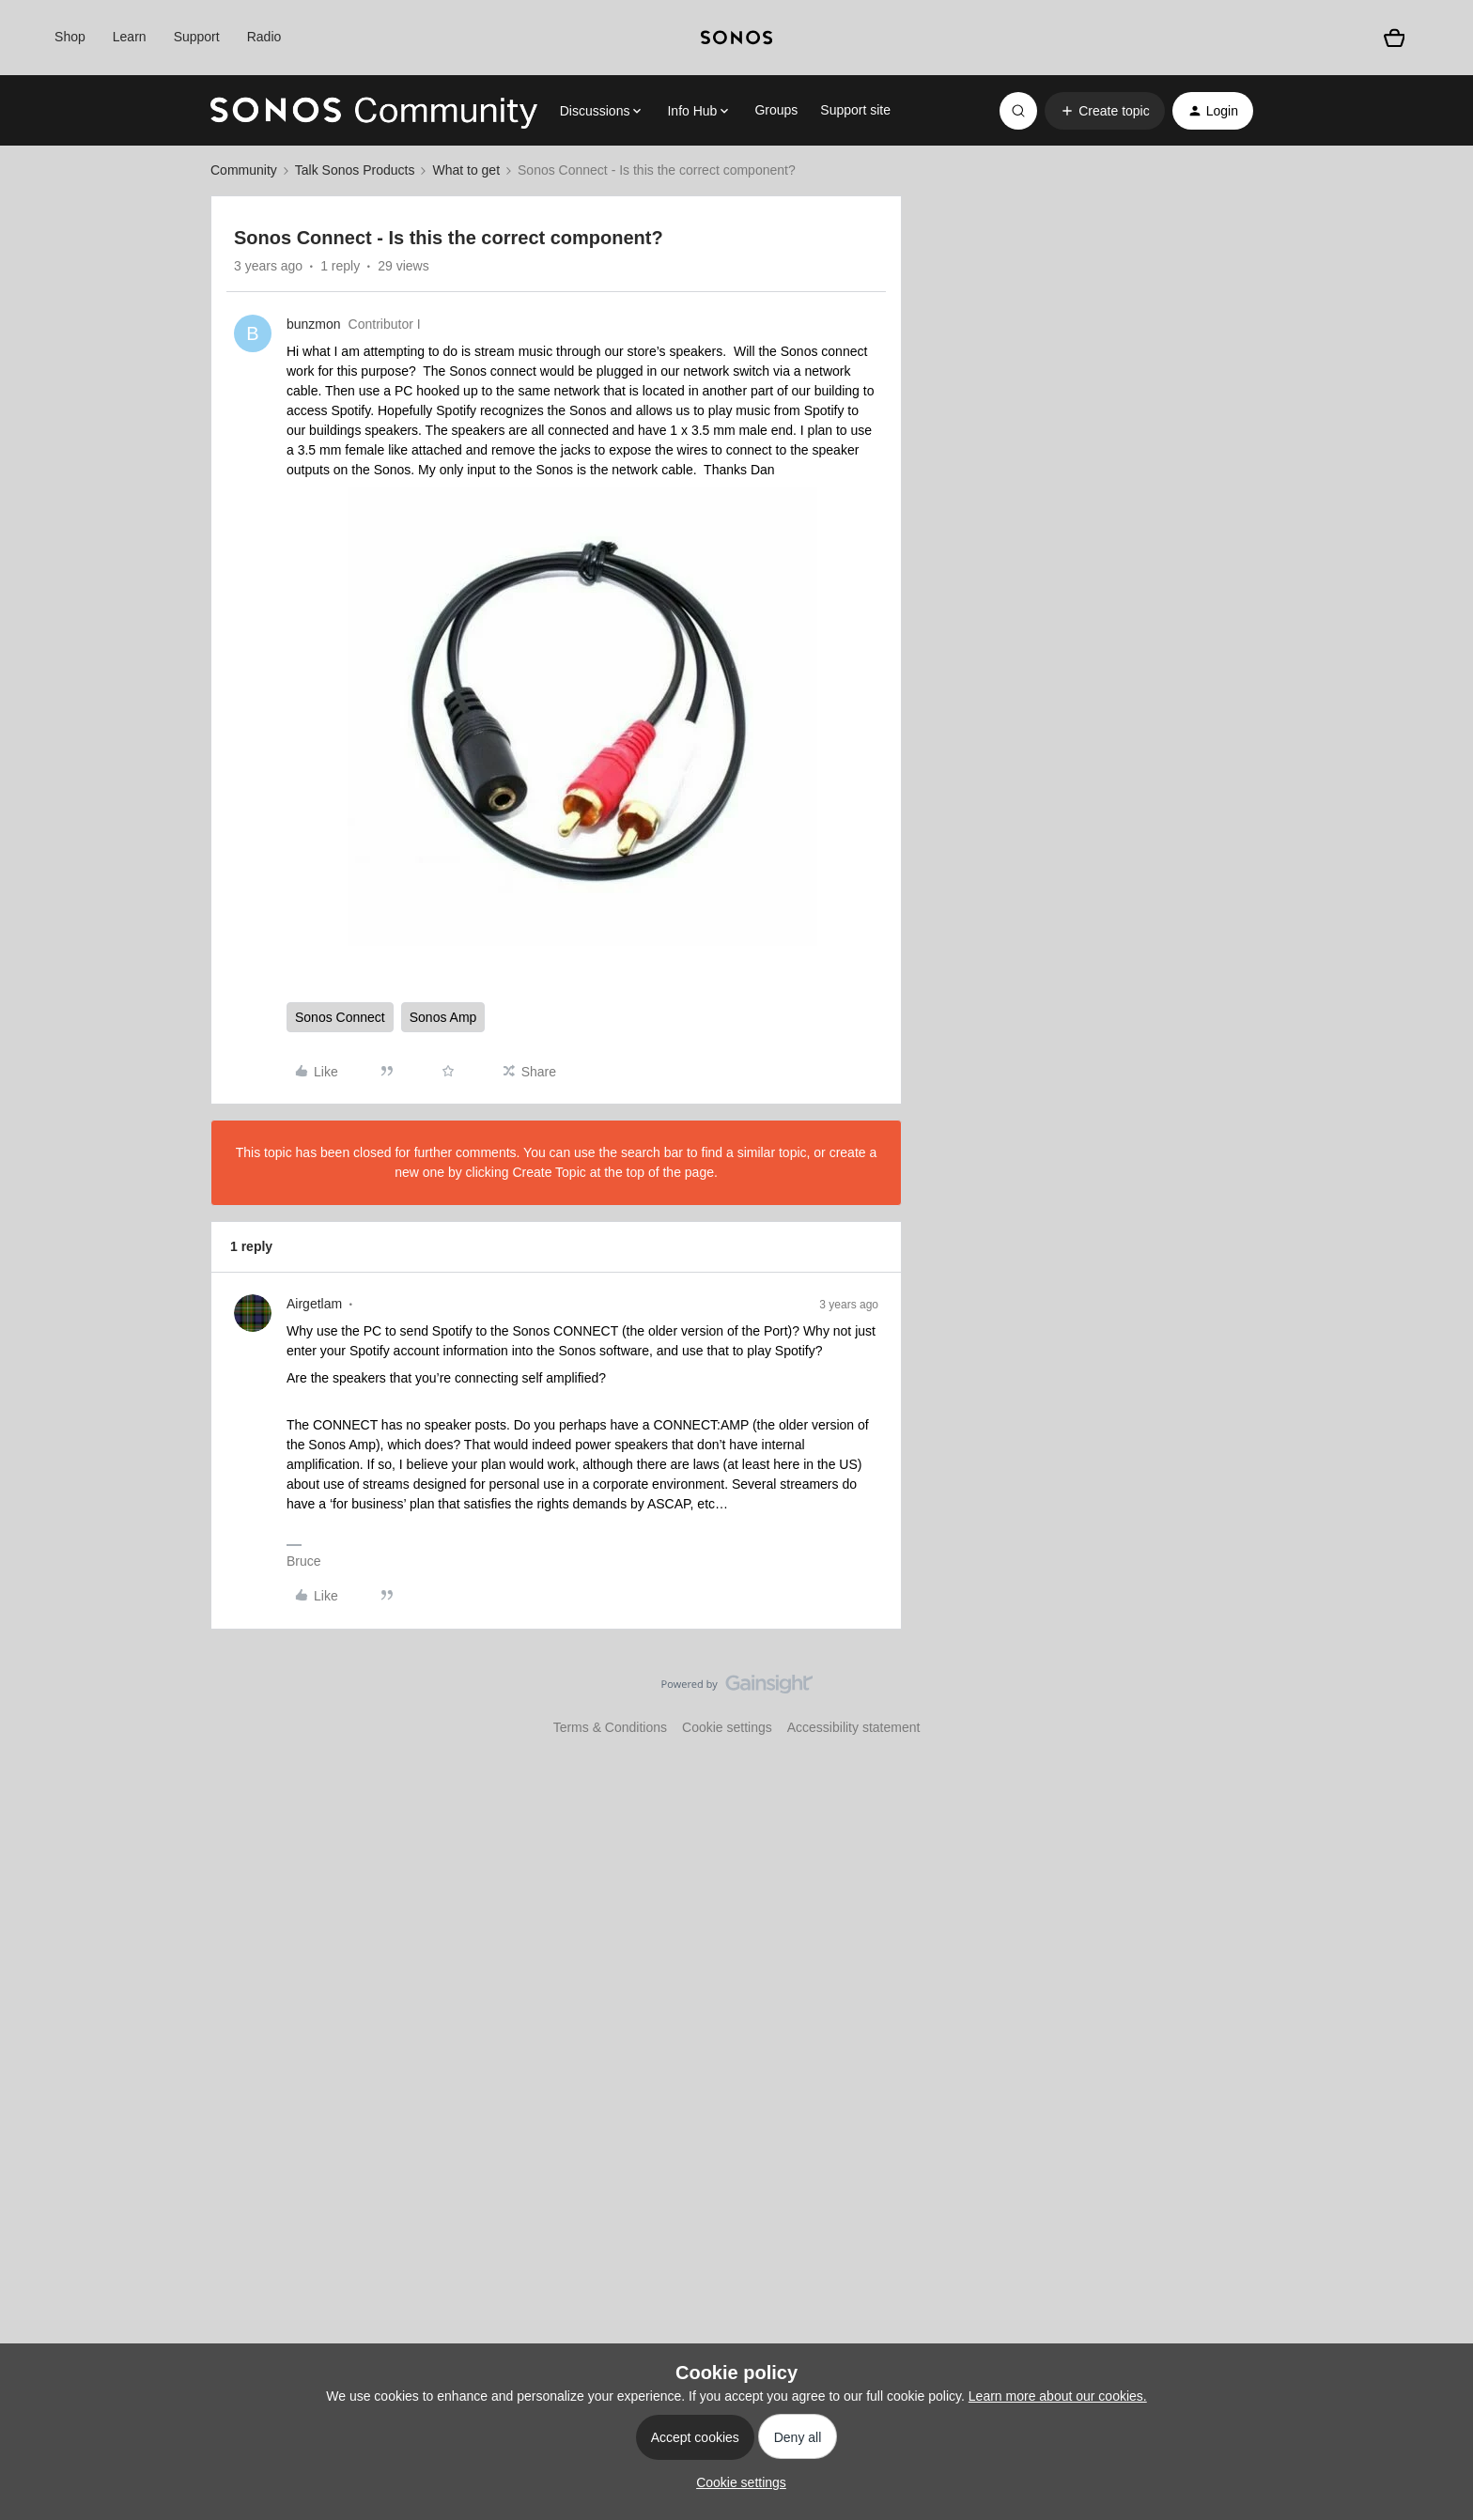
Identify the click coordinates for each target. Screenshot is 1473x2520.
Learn (130, 36)
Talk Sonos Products (355, 170)
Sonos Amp (443, 1017)
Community (243, 170)
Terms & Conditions (610, 1727)
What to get (466, 170)
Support (197, 36)
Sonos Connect (340, 1017)
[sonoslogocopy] (736, 37)
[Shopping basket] (1394, 37)
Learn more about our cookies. (1058, 2396)
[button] (1104, 111)
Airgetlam (314, 1303)
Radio (264, 36)
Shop (69, 36)
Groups (776, 109)
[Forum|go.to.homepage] (373, 111)
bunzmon (314, 324)
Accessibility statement (854, 1727)
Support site (855, 109)
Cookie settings (727, 1727)
